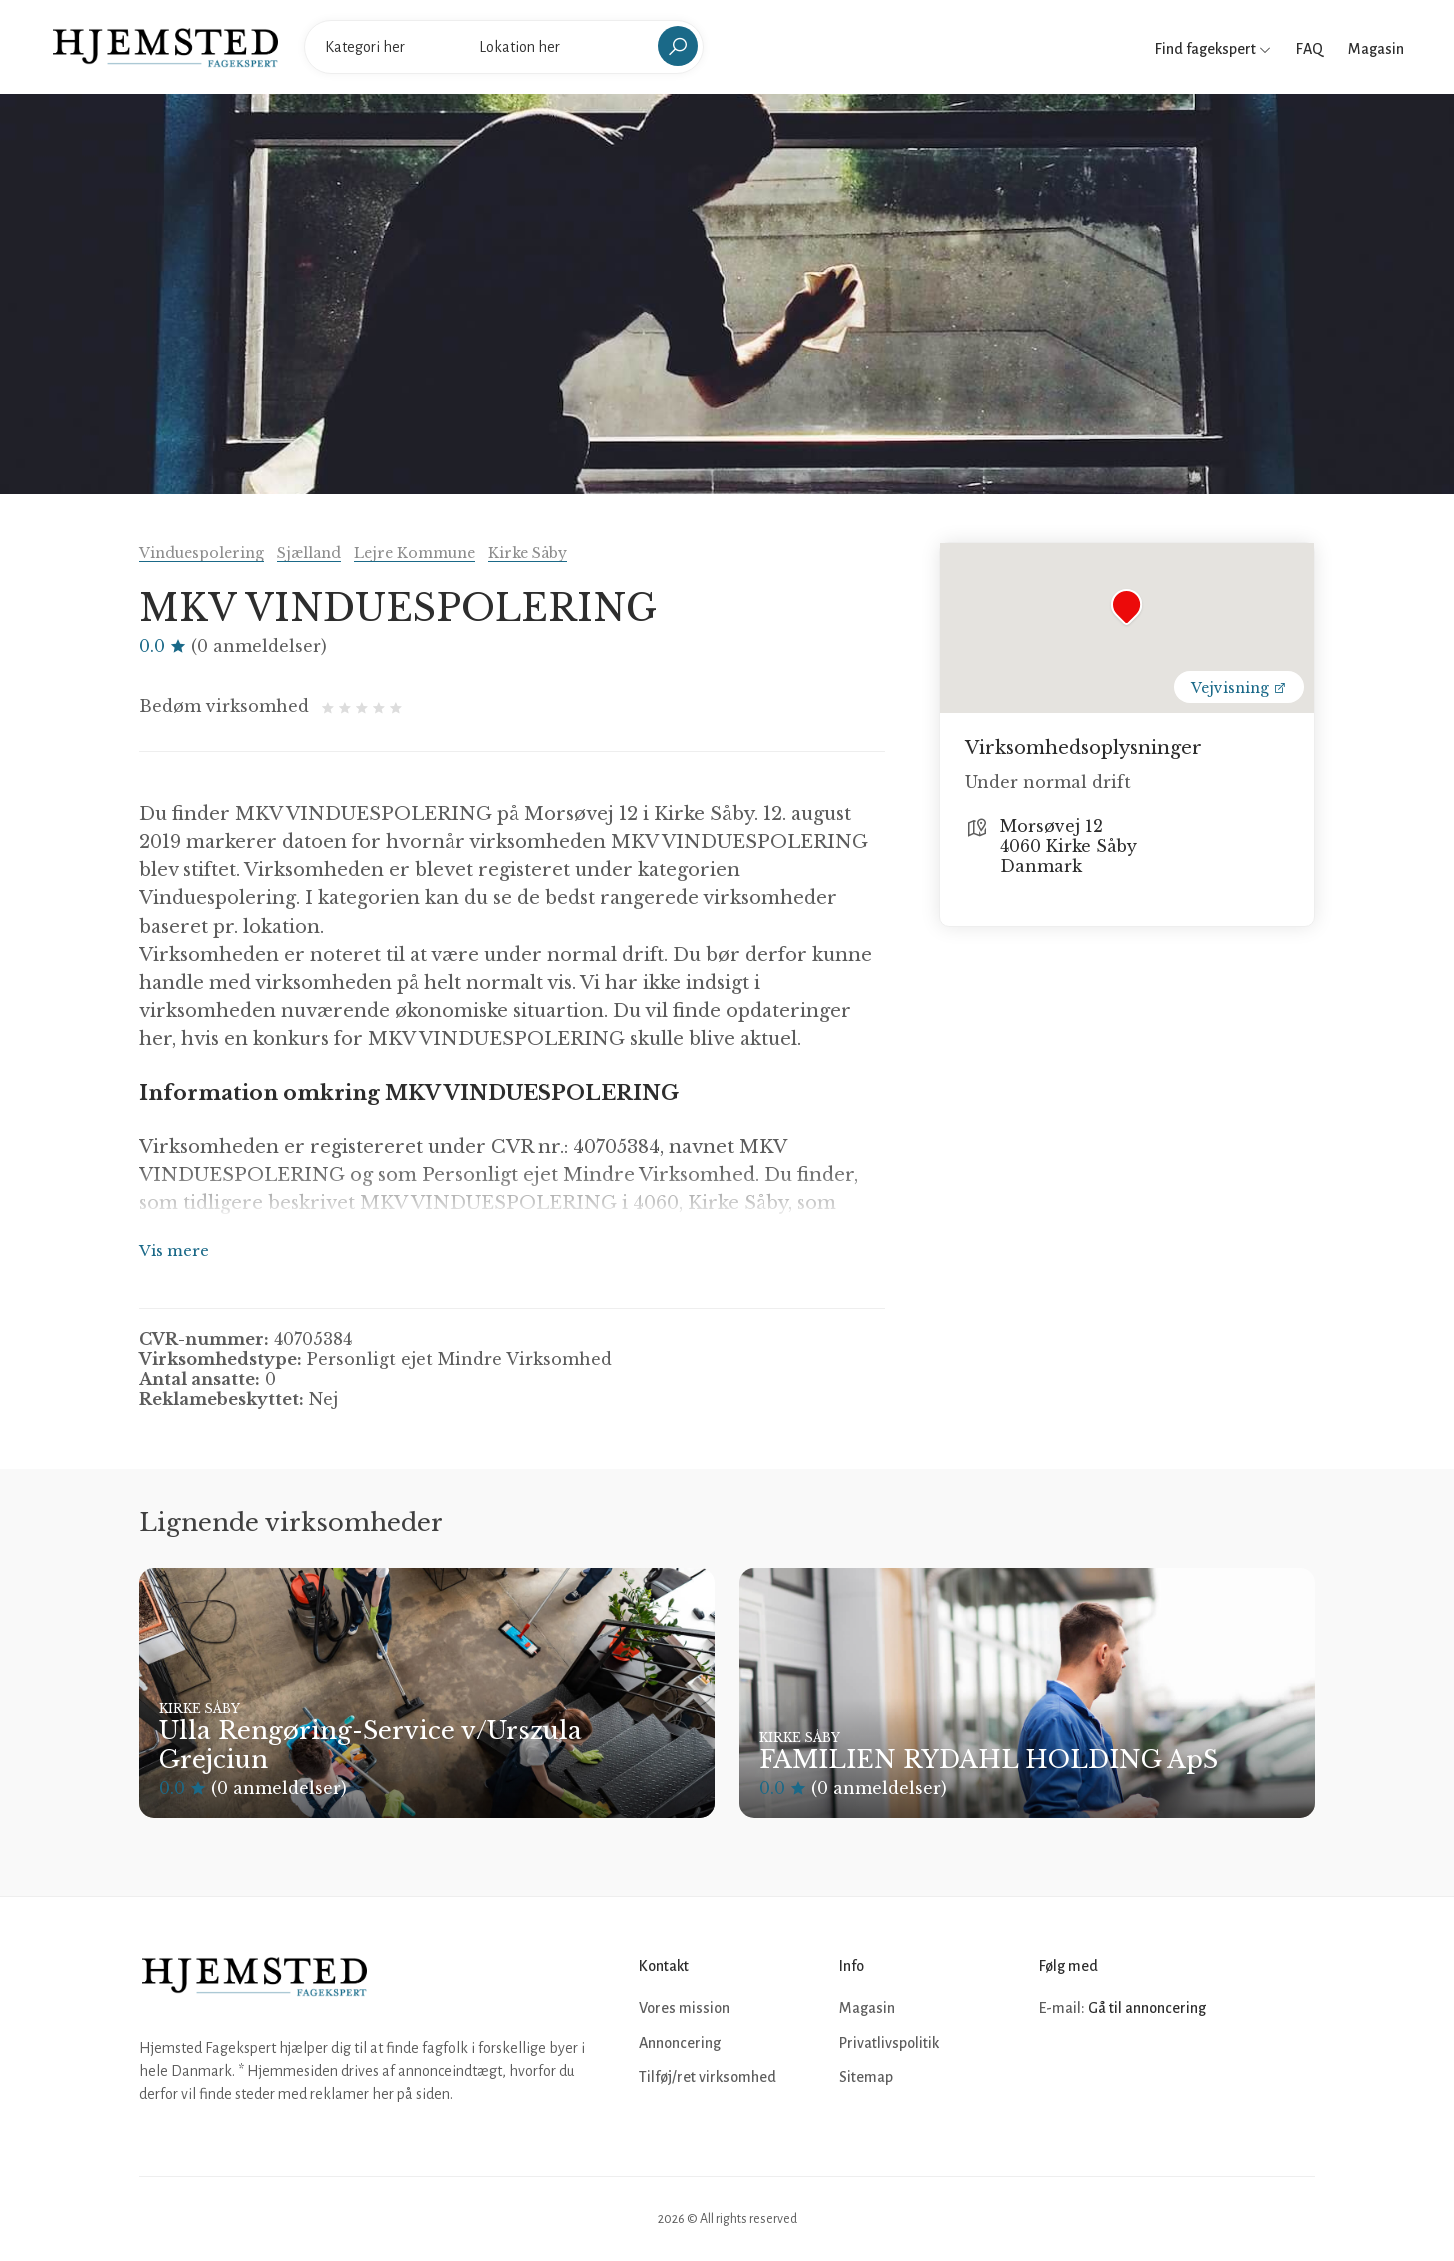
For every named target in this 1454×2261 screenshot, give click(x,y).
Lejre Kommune (414, 553)
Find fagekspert (1213, 49)
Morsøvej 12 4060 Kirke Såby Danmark (1068, 846)
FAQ (1309, 49)
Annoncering (680, 2043)
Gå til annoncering (1147, 2008)
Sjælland (309, 553)
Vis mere (174, 1250)
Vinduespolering (201, 553)
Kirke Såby (527, 553)
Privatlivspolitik (889, 2043)
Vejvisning (1239, 688)
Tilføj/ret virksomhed (707, 2077)
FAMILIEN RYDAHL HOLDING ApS (988, 1759)
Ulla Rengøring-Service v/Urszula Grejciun (370, 1745)
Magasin (1376, 49)
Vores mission (684, 2008)
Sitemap (866, 2077)
